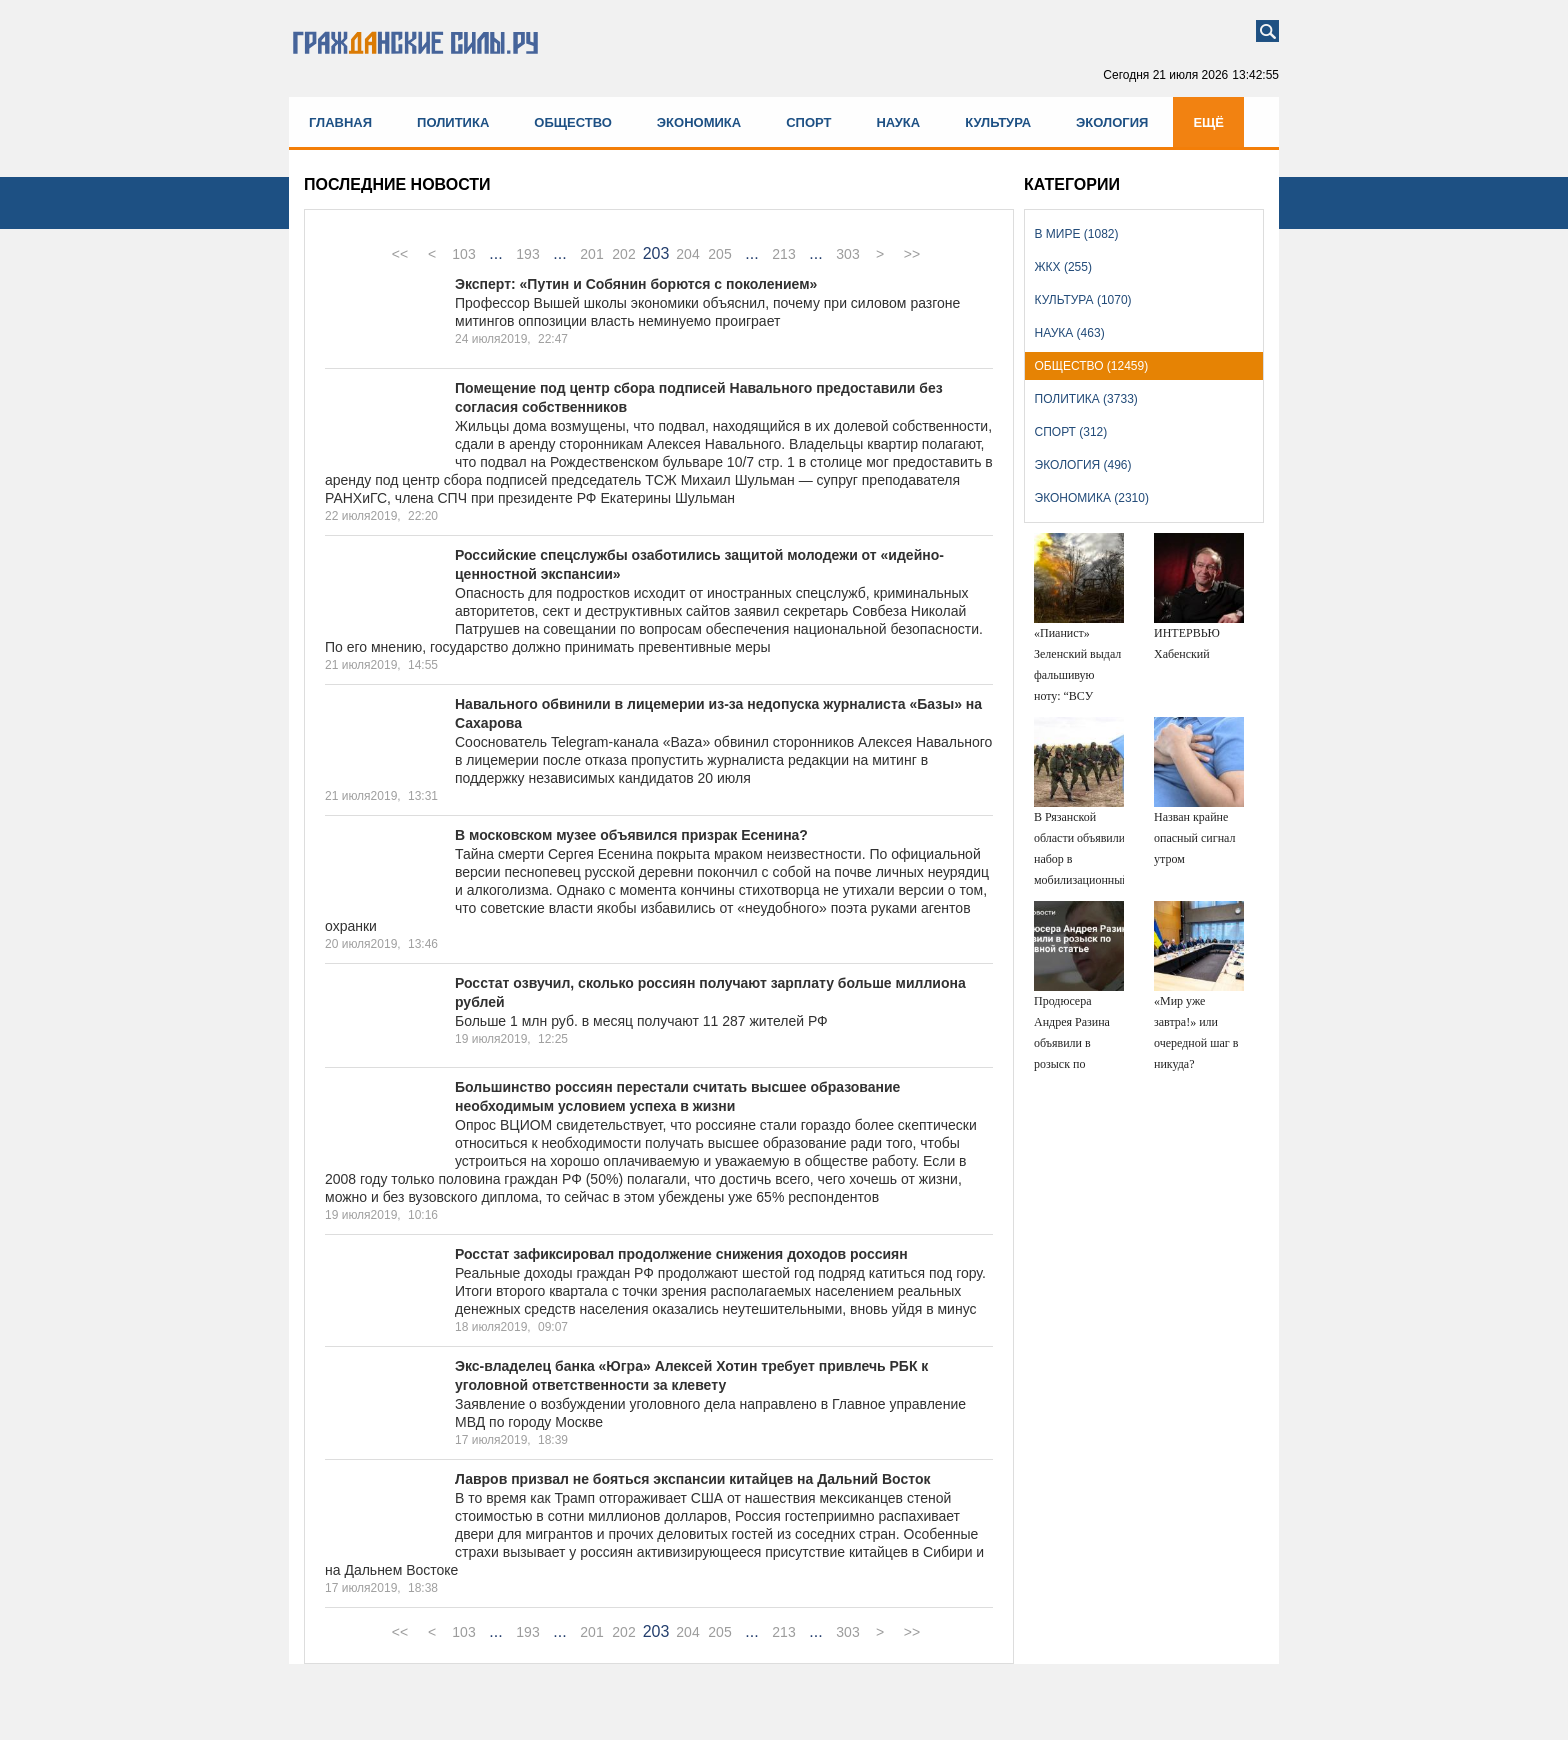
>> (912, 254)
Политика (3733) (1086, 399)
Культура (998, 122)
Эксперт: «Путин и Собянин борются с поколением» (636, 284)
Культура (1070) (1083, 300)
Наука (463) (1070, 333)
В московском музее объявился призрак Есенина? (631, 835)
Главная (340, 122)
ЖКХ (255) (1063, 267)
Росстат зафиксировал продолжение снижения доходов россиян (681, 1254)
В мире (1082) (1077, 234)
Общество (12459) (1092, 366)
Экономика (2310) (1092, 498)
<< (400, 254)
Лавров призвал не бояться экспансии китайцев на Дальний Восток (692, 1479)
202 (623, 254)
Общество (573, 122)
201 (591, 254)
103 (463, 254)
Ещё (1208, 122)
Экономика (699, 122)
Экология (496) (1083, 465)
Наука (898, 122)
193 (527, 254)
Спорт (808, 122)
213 (783, 254)
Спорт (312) (1071, 432)
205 (719, 254)
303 (847, 254)
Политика (453, 122)
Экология (1112, 122)
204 (687, 254)
